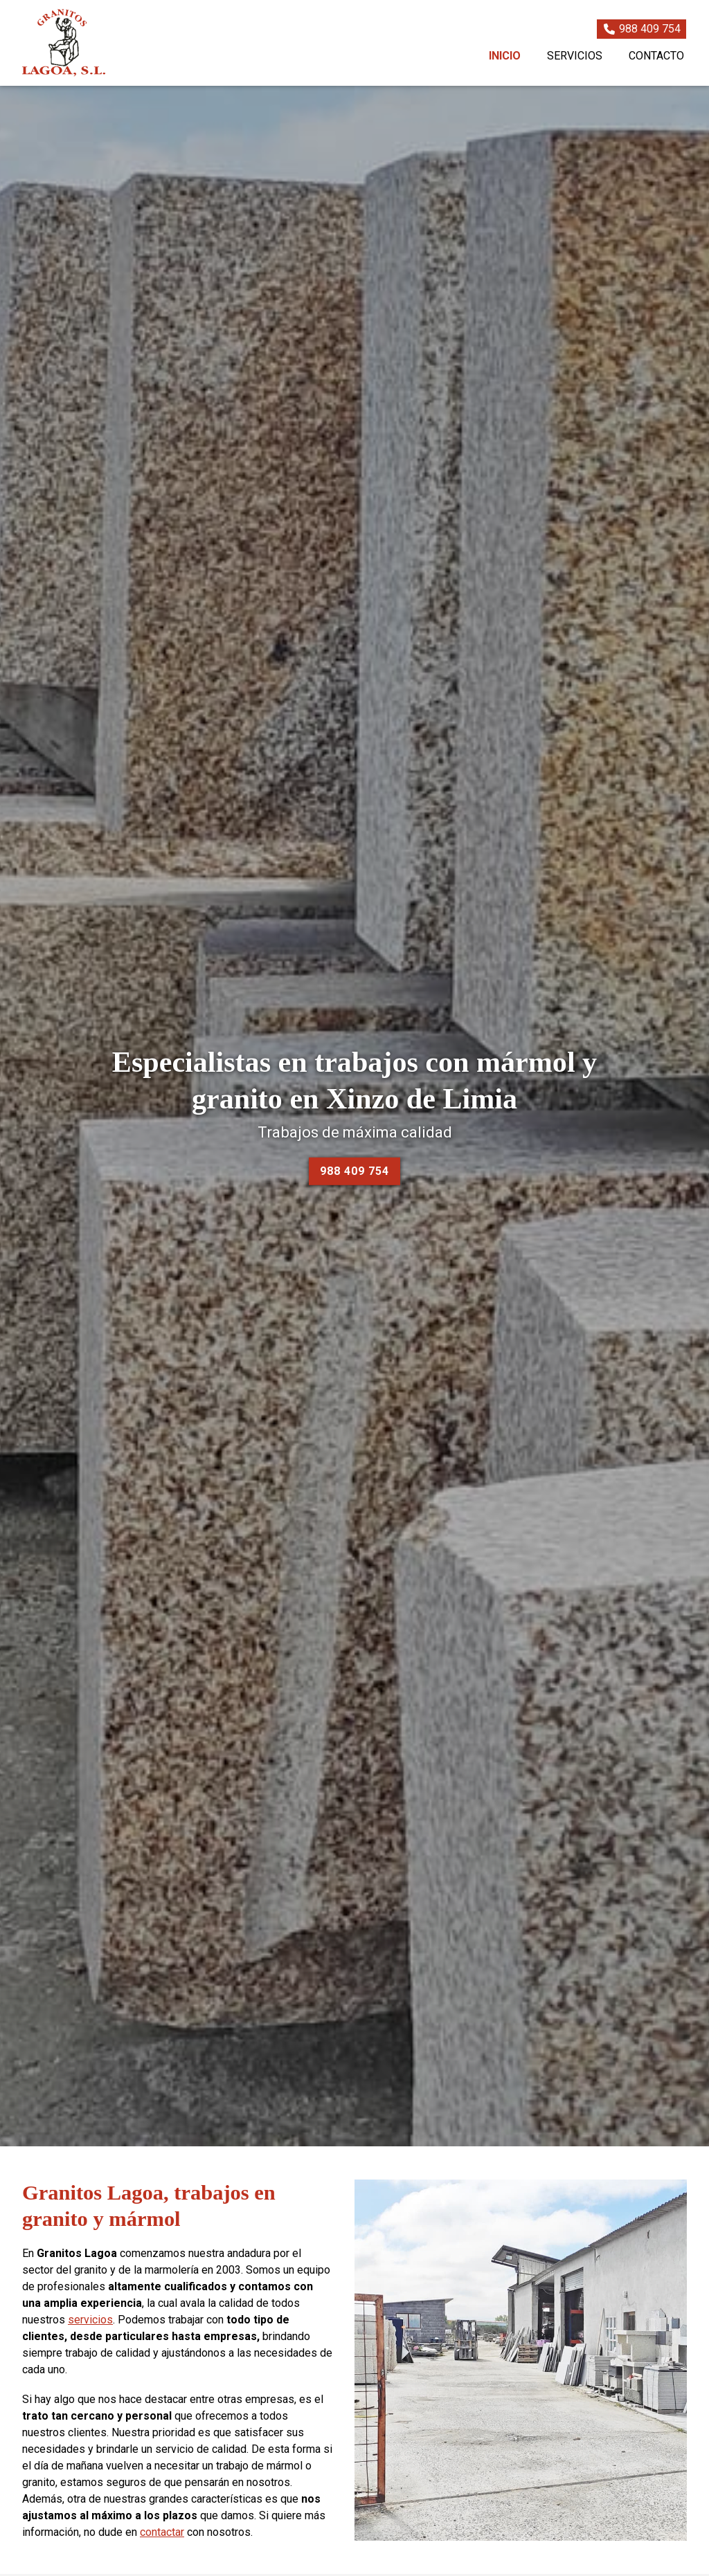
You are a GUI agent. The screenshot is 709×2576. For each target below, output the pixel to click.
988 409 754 (354, 1171)
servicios (90, 2319)
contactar (162, 2532)
